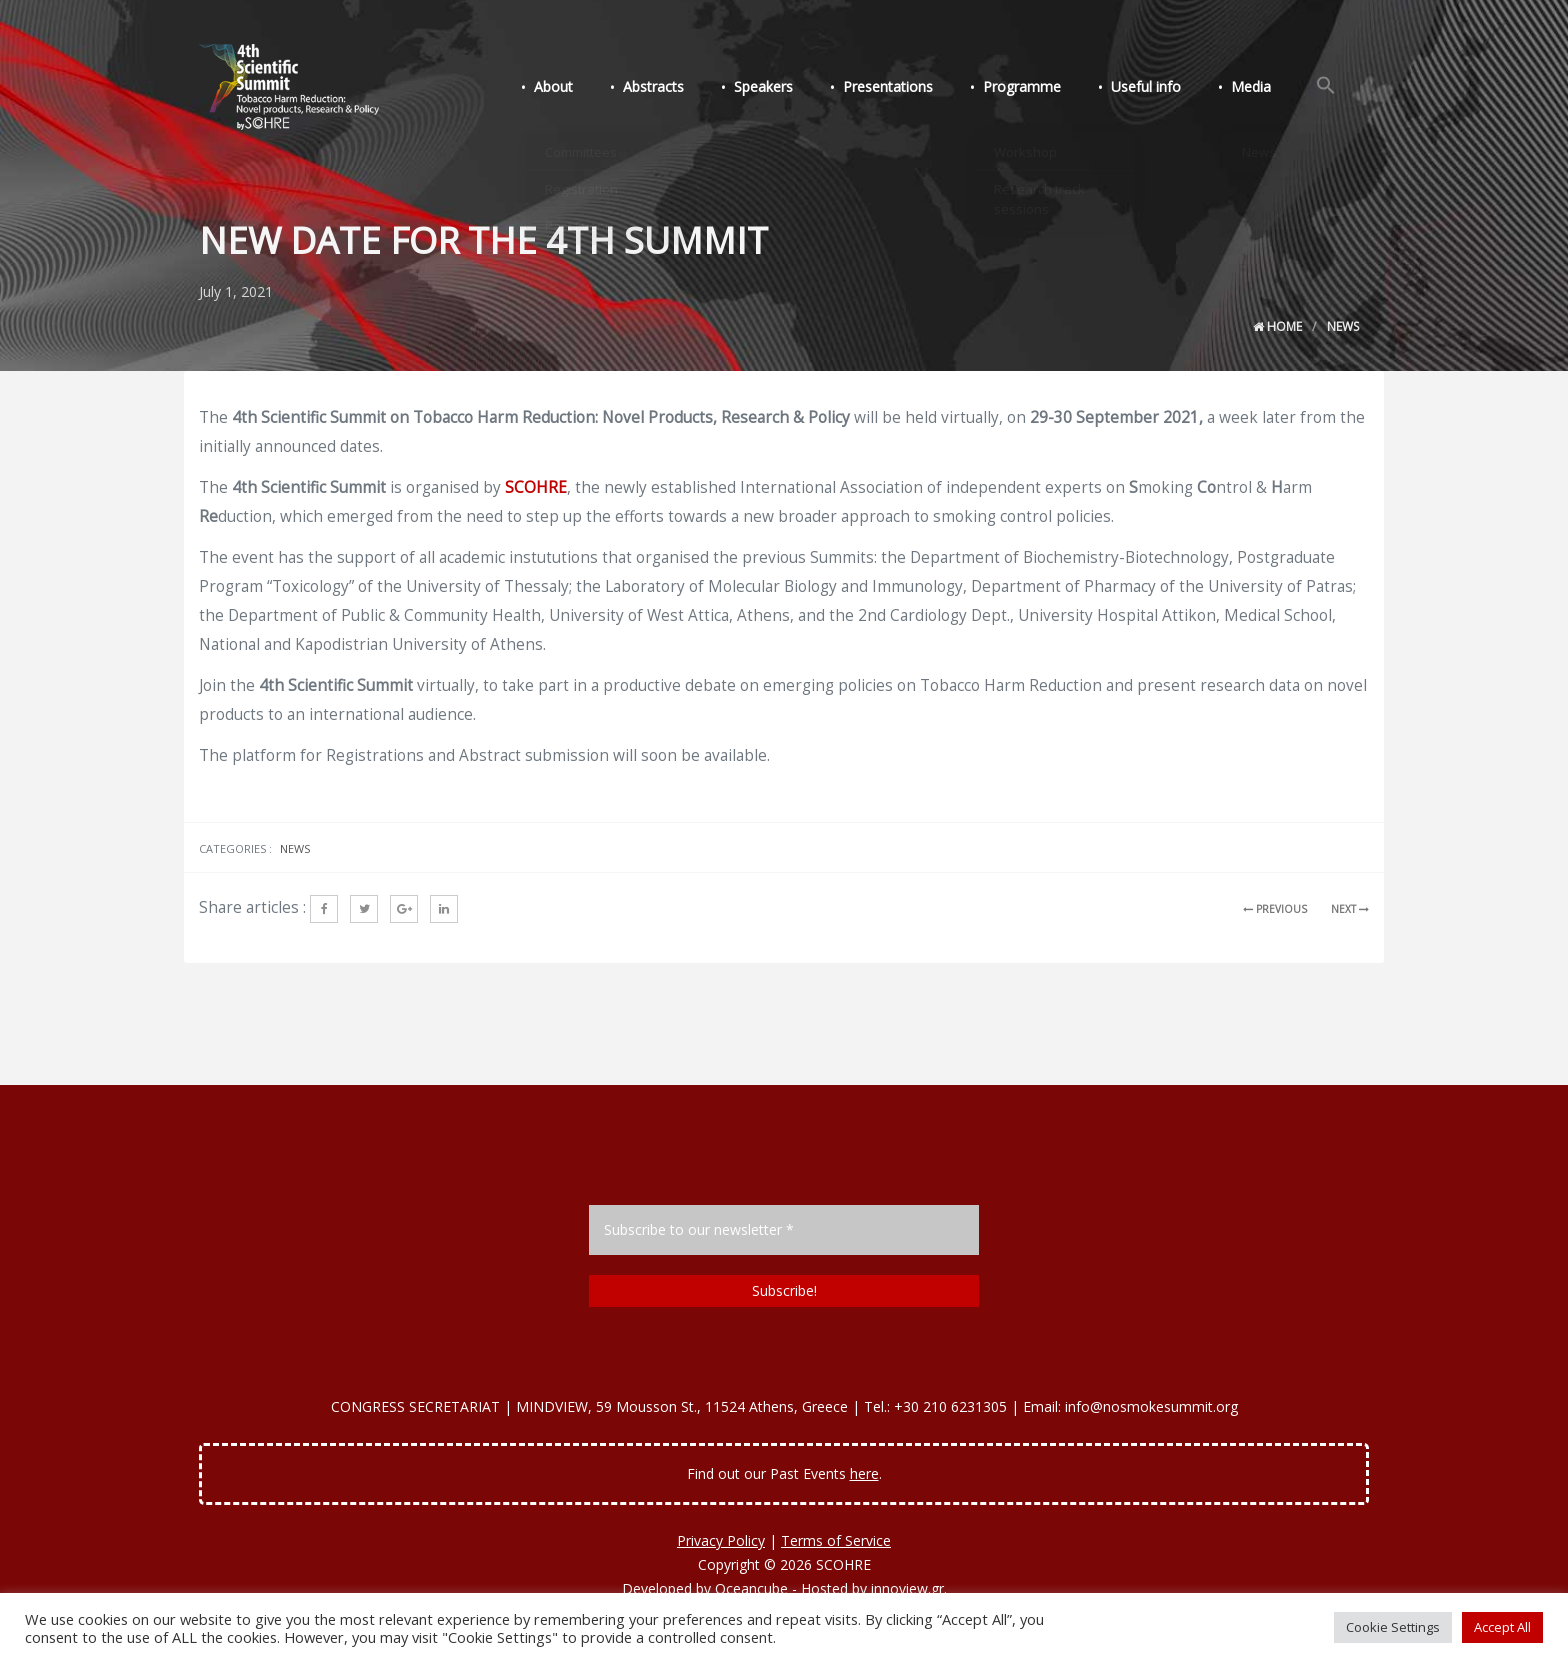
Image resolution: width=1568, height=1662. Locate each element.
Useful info (1161, 88)
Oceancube (751, 1588)
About (598, 88)
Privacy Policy (721, 1540)
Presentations (915, 88)
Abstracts (692, 88)
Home (1277, 326)
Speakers (796, 88)
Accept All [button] (1502, 1627)
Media (1260, 88)
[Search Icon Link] (1329, 88)
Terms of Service (836, 1540)
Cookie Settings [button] (1393, 1627)
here (864, 1473)
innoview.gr (907, 1588)
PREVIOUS (1275, 909)
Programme (1043, 88)
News (1343, 326)
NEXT (1350, 909)
